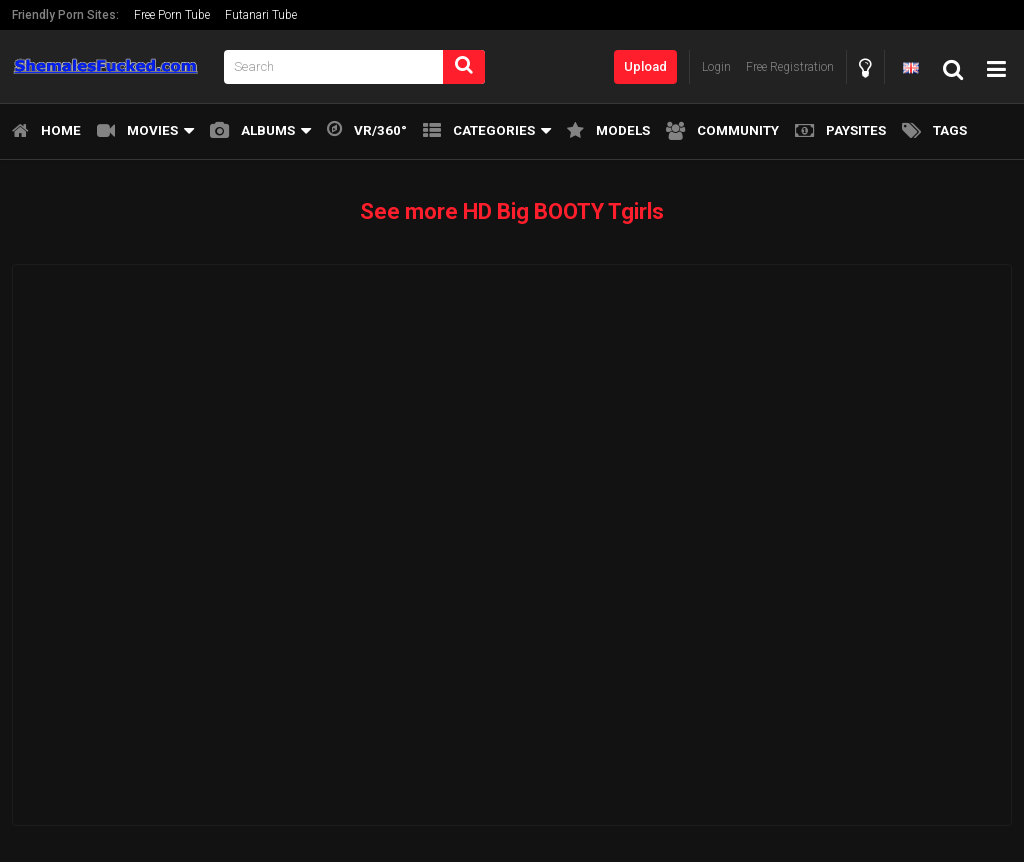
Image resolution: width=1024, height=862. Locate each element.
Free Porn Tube (172, 15)
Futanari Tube (261, 15)
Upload (645, 66)
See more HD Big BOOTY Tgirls (512, 211)
